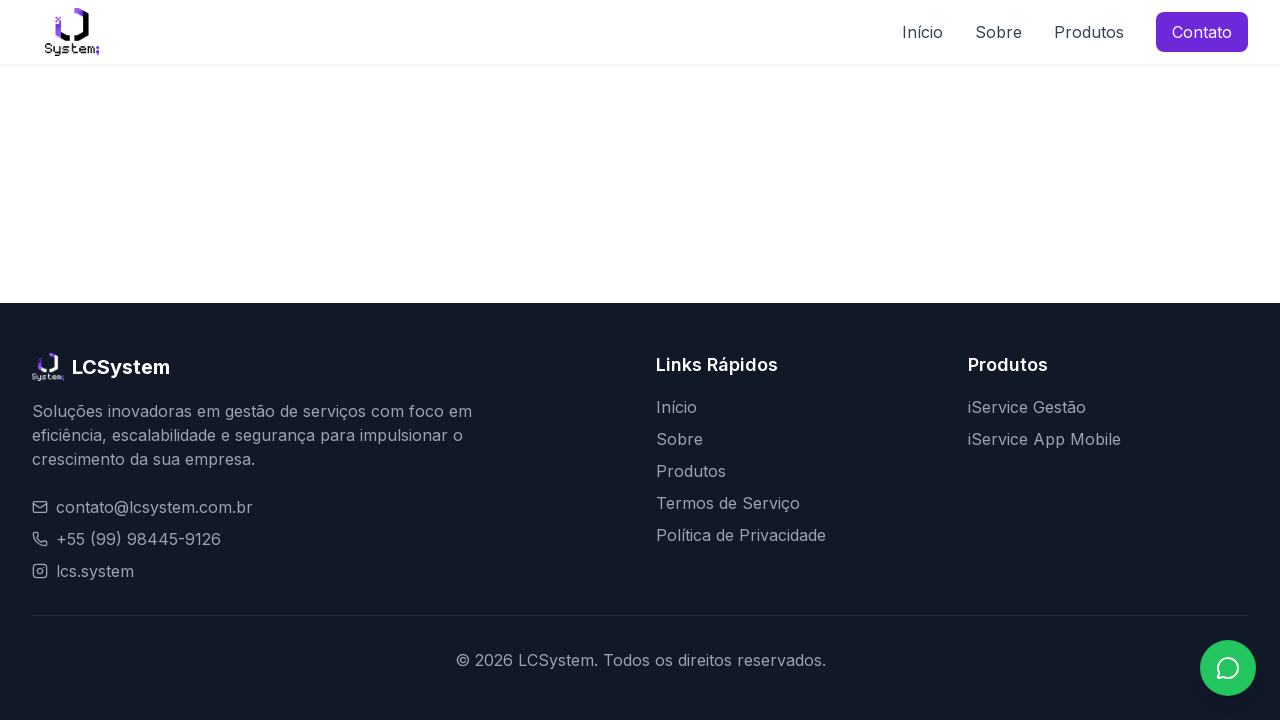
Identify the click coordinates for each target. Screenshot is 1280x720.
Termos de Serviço (728, 503)
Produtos (1089, 32)
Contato (1202, 32)
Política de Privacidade (741, 535)
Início (922, 32)
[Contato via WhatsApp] (1228, 668)
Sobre (998, 32)
